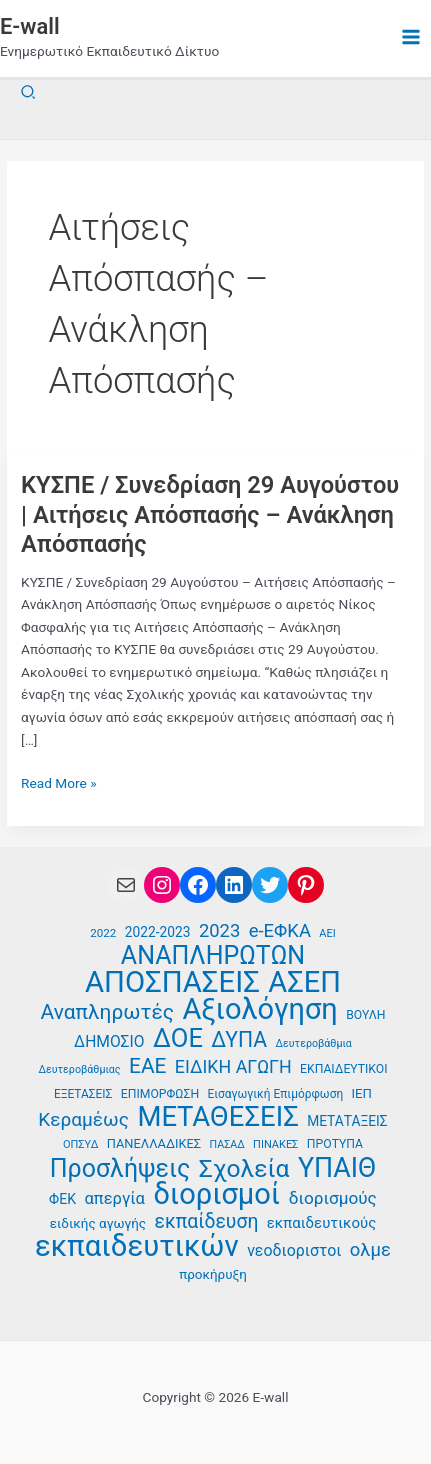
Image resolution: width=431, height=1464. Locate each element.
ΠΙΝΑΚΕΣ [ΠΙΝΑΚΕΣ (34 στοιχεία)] (275, 1144)
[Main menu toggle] (411, 37)
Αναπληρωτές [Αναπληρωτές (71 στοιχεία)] (107, 1012)
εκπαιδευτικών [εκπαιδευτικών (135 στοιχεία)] (137, 1246)
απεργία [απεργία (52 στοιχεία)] (114, 1198)
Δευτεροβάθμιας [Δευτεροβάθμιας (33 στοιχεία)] (79, 1069)
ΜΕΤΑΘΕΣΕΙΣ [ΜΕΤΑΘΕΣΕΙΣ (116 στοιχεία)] (217, 1117)
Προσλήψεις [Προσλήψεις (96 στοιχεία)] (120, 1169)
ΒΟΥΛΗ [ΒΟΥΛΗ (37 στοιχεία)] (365, 1015)
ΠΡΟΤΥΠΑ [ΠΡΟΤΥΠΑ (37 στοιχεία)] (335, 1144)
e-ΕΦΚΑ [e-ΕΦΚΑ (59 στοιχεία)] (280, 931)
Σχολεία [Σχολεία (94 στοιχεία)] (244, 1169)
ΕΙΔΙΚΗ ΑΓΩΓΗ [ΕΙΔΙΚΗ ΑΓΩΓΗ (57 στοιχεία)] (233, 1066)
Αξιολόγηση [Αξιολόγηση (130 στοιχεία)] (259, 1009)
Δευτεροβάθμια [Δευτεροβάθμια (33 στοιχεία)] (314, 1043)
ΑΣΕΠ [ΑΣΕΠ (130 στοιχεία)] (304, 982)
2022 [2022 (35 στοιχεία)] (103, 933)
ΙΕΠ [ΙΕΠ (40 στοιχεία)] (362, 1093)
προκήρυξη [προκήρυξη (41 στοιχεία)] (213, 1274)
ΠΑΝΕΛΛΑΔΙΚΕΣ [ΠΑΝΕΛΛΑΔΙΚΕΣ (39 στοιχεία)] (154, 1143)
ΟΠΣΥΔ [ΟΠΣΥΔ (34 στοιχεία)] (80, 1144)
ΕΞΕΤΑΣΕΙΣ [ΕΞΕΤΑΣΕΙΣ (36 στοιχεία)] (83, 1094)
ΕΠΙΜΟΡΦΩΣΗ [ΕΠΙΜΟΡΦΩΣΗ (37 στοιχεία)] (160, 1094)
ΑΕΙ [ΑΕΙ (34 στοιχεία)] (327, 933)
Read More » (59, 783)
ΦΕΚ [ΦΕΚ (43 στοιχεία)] (62, 1199)
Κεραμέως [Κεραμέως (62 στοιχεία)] (83, 1120)
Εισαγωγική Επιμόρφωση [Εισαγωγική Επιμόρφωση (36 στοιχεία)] (276, 1094)
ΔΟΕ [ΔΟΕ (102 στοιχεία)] (178, 1038)
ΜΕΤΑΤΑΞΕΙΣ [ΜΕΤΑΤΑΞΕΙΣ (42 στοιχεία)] (347, 1121)
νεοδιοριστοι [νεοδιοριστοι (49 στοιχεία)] (294, 1250)
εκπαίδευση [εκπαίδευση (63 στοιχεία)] (206, 1222)
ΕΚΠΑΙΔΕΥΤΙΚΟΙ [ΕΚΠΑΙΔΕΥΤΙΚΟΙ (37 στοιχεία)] (343, 1069)
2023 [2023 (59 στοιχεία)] (219, 931)
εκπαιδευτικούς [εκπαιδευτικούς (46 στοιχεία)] (321, 1223)
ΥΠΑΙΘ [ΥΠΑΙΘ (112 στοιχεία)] (337, 1168)
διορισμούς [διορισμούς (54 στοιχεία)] (333, 1198)
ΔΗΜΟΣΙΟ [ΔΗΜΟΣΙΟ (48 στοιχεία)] (109, 1041)
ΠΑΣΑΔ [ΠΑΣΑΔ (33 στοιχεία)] (227, 1144)
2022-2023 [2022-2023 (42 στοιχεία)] (158, 932)
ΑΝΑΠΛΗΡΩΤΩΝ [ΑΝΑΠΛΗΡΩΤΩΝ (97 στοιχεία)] (213, 956)
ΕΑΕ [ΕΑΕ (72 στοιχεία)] (147, 1066)
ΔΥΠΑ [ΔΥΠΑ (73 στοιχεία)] (239, 1040)
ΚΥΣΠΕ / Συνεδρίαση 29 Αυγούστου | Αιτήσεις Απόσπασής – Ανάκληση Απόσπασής (210, 514)
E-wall (30, 26)
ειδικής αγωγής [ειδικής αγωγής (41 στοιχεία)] (98, 1223)
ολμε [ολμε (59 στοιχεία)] (370, 1250)
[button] (29, 92)
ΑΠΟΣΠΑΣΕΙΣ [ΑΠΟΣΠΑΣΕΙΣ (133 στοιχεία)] (172, 982)
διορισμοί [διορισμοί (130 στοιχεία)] (216, 1194)
